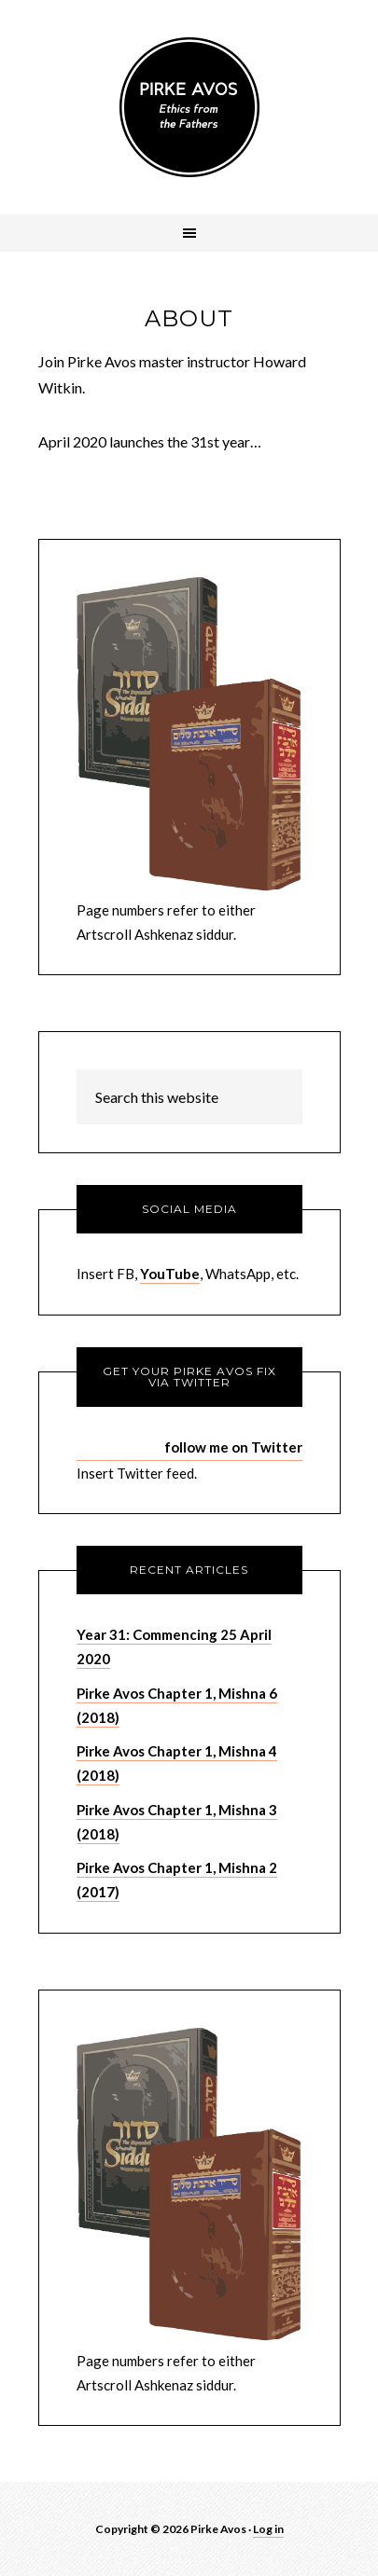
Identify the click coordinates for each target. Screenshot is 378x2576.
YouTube (170, 1273)
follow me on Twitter (233, 1447)
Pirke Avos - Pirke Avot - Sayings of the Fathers (189, 107)
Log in (268, 2529)
